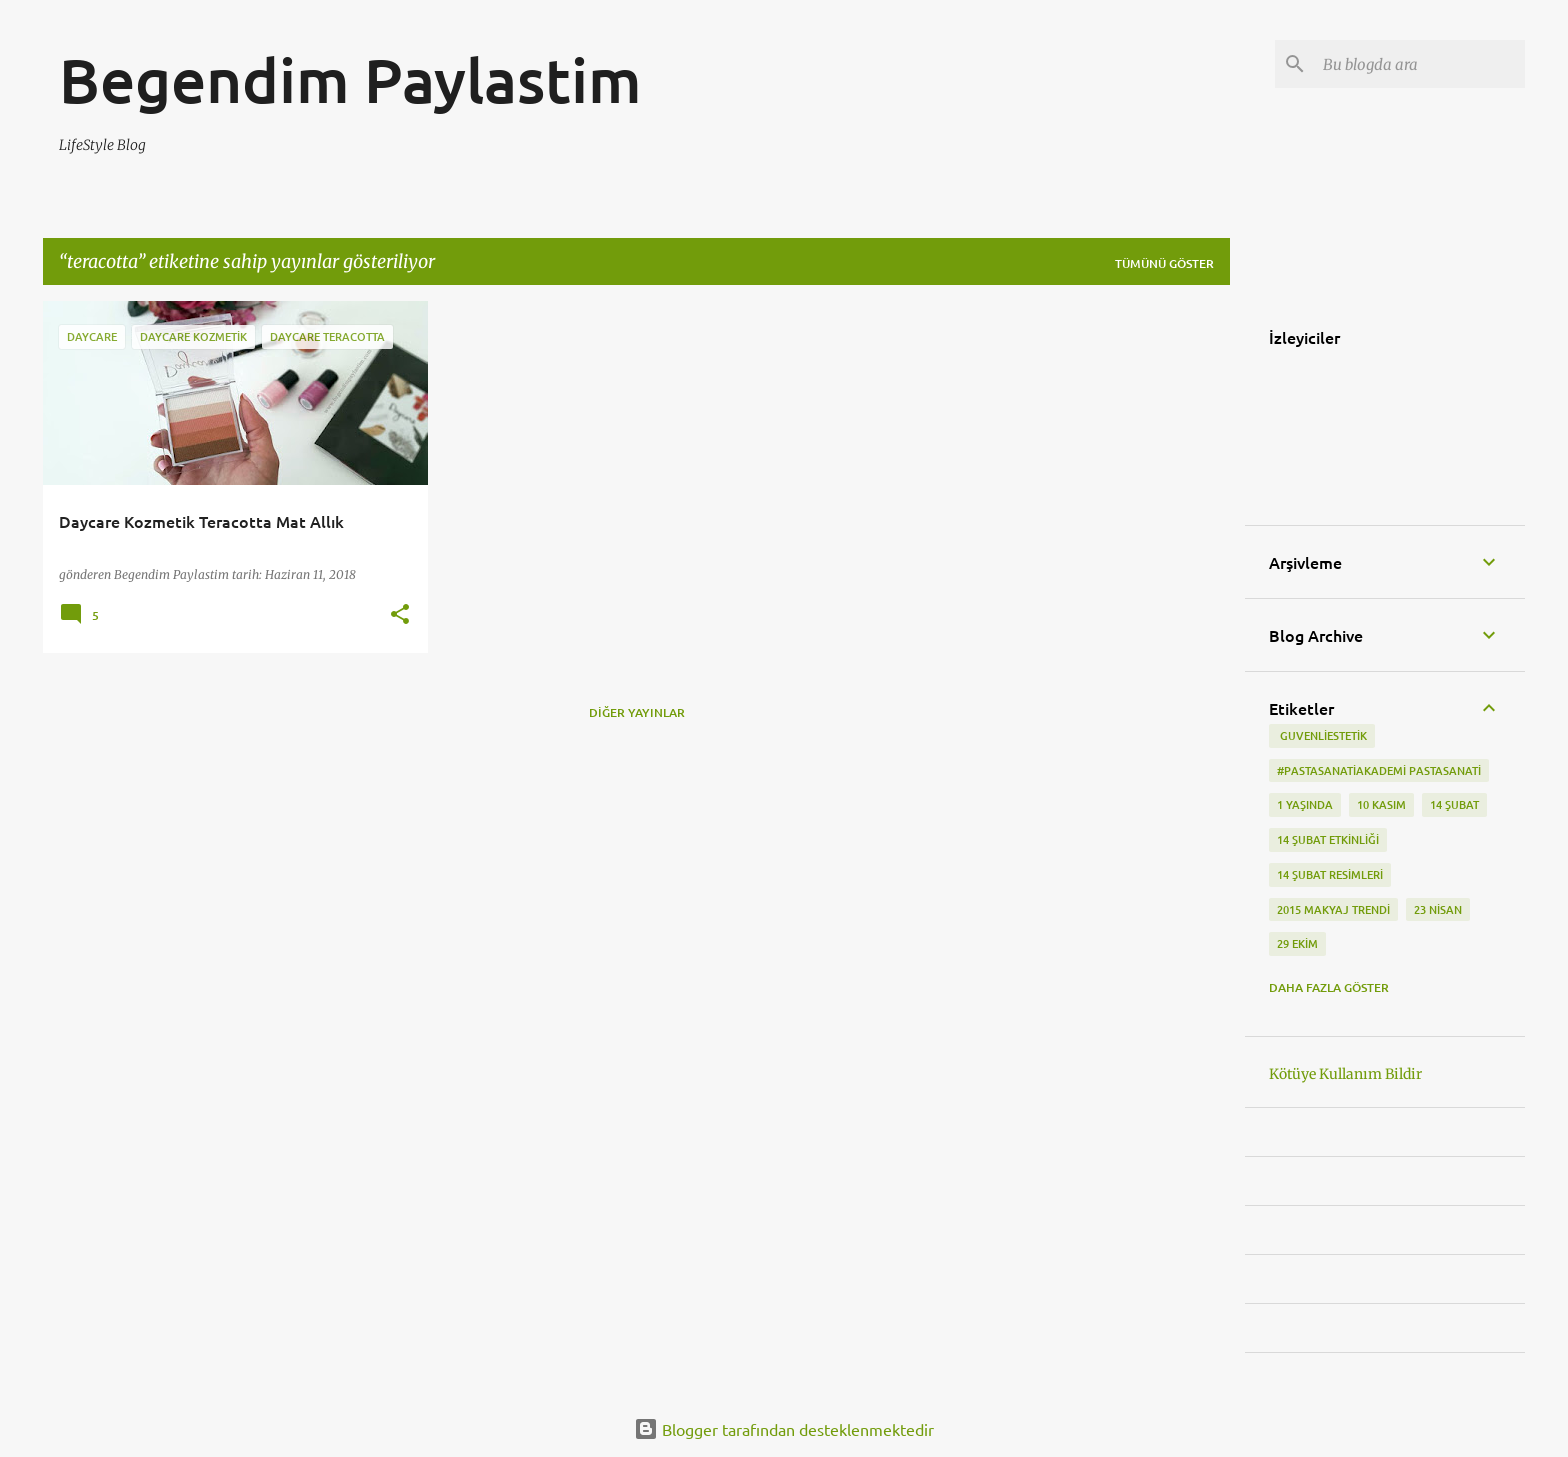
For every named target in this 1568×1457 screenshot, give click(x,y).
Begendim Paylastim (350, 79)
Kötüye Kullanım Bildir (1345, 1074)
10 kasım (1381, 804)
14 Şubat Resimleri (1330, 874)
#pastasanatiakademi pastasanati (1379, 770)
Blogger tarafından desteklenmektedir (784, 1429)
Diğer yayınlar (637, 712)
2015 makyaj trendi (1333, 909)
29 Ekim (1297, 943)
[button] (400, 615)
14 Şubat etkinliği (1328, 839)
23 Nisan (1438, 909)
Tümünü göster (1164, 263)
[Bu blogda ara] (1420, 64)
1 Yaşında (1305, 804)
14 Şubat (1454, 804)
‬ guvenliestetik (1322, 735)
